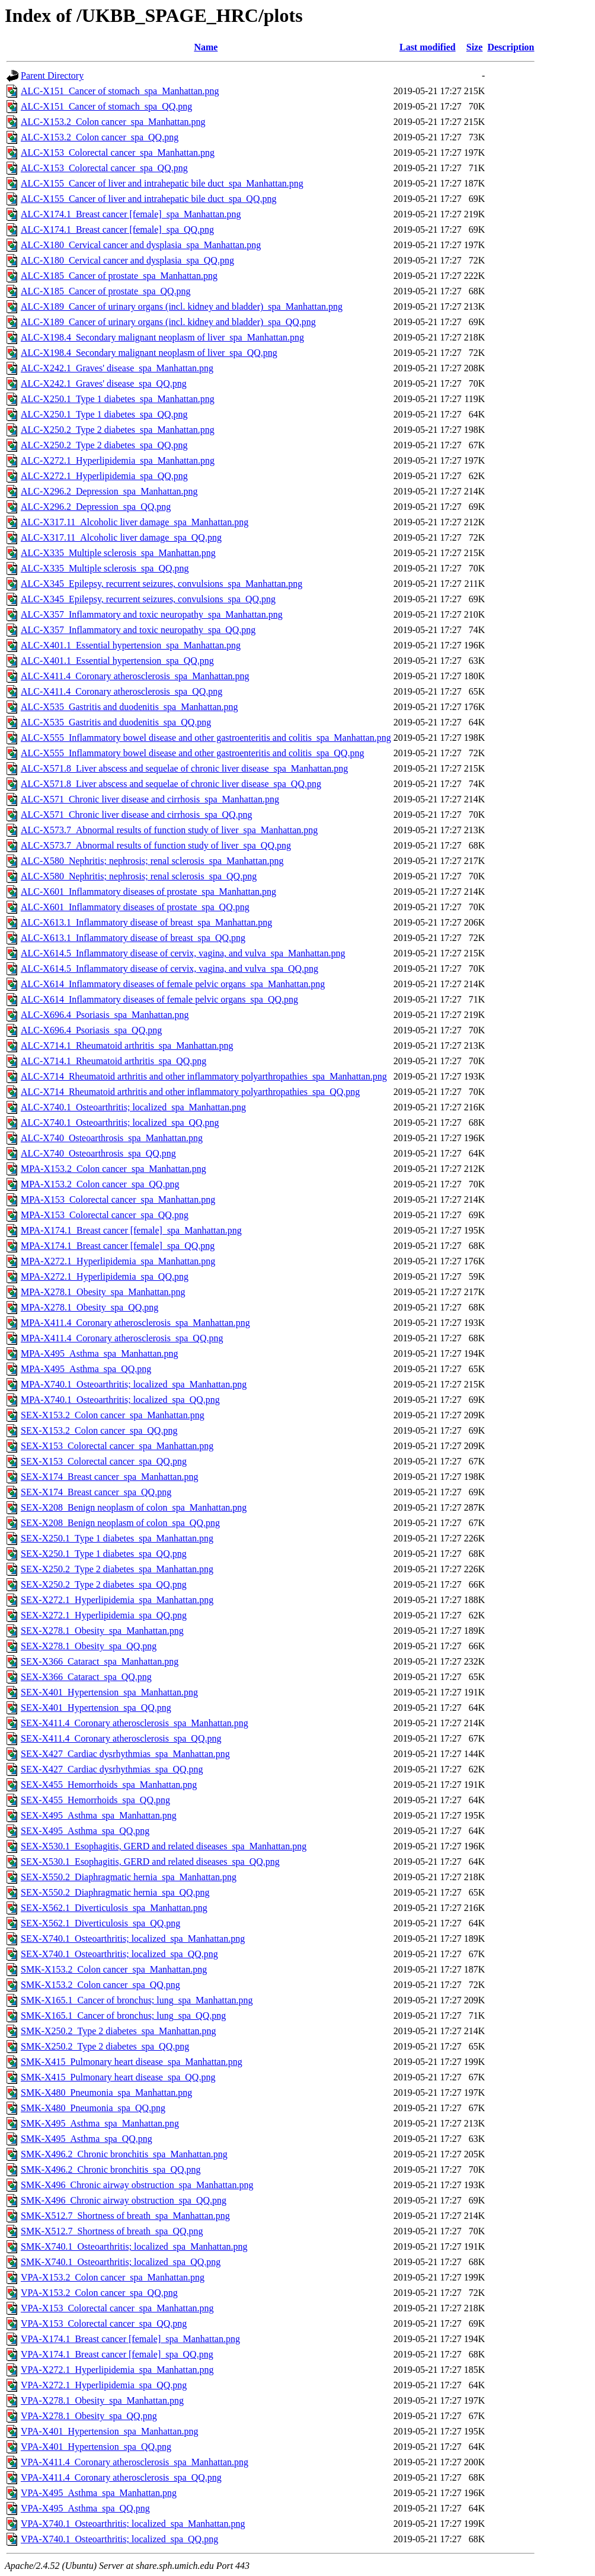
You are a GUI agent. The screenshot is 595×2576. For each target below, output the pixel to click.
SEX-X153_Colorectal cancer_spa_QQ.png (104, 1461)
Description (510, 47)
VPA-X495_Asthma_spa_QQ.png (85, 2508)
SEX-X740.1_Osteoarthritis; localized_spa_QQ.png (119, 1954)
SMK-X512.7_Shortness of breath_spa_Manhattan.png (125, 2216)
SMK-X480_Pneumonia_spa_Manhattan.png (106, 2092)
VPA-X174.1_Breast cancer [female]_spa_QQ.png (117, 2354)
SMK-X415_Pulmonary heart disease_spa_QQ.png (118, 2077)
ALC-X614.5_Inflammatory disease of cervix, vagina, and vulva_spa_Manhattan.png (183, 953)
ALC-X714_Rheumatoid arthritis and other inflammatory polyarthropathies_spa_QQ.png (190, 1092)
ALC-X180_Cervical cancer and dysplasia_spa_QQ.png (127, 260)
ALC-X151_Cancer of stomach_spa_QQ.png (106, 106)
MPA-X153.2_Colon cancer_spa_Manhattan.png (113, 1169)
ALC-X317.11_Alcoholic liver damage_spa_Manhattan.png (134, 522)
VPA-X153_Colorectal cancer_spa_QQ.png (104, 2323)
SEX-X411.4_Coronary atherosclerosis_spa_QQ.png (121, 1738)
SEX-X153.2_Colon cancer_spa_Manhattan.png (112, 1415)
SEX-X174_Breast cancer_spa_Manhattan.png (109, 1477)
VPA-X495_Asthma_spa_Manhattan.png (99, 2493)
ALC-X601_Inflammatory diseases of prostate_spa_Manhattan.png (148, 891)
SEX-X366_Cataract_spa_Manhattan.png (99, 1661)
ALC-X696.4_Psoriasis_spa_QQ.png (91, 1030)
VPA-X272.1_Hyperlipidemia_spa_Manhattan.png (117, 2370)
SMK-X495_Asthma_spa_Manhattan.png (100, 2123)
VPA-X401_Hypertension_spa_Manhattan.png (109, 2431)
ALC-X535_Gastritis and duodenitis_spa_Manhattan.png (129, 707)
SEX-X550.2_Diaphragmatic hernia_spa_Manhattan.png (128, 1877)
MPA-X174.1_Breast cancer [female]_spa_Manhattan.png (131, 1230)
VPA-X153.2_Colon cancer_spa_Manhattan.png (112, 2277)
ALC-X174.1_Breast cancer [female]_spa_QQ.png (117, 229)
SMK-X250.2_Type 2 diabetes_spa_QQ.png (105, 2046)
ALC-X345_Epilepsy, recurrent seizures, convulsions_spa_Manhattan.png (161, 584)
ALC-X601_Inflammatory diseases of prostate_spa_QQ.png (135, 907)
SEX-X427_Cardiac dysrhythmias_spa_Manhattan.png (125, 1754)
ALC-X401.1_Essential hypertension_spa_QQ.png (117, 661)
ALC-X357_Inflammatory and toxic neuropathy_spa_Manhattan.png (152, 614)
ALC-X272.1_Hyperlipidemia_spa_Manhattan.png (118, 460)
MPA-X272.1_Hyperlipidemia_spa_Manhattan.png (118, 1261)
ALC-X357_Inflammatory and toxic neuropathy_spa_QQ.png (138, 630)
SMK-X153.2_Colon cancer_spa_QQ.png (100, 1985)
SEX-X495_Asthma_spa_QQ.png (85, 1831)
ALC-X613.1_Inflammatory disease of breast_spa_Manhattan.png (146, 922)
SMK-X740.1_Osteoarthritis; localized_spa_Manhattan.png (134, 2246)
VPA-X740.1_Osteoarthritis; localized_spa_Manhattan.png (133, 2524)
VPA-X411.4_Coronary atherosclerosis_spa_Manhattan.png (134, 2462)
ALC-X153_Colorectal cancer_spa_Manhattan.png (118, 152)
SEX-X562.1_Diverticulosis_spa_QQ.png (100, 1923)
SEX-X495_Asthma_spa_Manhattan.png (99, 1815)
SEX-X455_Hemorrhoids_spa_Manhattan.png (109, 1785)
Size (474, 47)
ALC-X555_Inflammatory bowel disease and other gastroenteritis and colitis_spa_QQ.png (192, 753)
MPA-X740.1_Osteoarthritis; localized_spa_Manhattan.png (134, 1384)
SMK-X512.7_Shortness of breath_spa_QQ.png (112, 2231)
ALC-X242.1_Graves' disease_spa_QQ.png (104, 383)
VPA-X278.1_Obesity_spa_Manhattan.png (102, 2400)
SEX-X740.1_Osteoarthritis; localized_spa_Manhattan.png (133, 1938)
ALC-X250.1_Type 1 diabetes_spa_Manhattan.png (118, 399)
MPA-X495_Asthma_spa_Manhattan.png (99, 1353)
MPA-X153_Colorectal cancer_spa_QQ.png (104, 1215)
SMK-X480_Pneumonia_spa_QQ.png (93, 2108)
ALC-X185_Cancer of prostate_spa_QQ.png (106, 291)
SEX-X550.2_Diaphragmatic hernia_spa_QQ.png (115, 1892)
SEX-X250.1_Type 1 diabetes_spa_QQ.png (104, 1554)
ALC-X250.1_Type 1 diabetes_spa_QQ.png (104, 414)
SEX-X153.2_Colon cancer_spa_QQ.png (99, 1430)
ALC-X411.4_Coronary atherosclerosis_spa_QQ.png (121, 691)
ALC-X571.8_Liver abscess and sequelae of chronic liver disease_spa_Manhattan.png (184, 768)
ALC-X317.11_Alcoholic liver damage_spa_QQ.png (121, 537)
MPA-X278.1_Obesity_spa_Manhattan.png (103, 1292)
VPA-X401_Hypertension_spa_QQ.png (96, 2447)
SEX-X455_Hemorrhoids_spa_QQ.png (95, 1800)
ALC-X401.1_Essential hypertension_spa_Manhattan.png (131, 645)
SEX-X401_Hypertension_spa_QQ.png (96, 1708)
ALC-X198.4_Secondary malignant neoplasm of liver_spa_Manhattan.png (162, 337)
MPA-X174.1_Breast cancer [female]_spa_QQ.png (118, 1246)
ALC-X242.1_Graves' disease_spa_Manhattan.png (117, 368)
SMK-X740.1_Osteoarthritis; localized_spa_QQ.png (120, 2262)
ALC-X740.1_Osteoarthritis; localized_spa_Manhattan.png (133, 1107)
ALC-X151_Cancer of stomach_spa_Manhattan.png (120, 91)
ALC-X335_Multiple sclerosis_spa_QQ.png (105, 568)
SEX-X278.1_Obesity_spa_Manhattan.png (102, 1631)
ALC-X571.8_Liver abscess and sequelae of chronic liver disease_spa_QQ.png (171, 784)
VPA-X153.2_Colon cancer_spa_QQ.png (99, 2293)
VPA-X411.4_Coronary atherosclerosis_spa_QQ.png (121, 2477)
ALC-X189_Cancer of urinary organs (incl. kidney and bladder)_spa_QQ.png (168, 322)
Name (205, 47)
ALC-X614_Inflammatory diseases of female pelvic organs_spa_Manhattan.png (173, 984)
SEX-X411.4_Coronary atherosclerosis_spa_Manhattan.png (134, 1723)
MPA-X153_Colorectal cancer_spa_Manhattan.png (118, 1199)
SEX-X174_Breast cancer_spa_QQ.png (96, 1492)
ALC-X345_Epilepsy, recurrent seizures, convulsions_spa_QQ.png (148, 599)
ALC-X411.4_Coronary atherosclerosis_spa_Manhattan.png (135, 676)
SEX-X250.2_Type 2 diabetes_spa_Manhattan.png (117, 1569)
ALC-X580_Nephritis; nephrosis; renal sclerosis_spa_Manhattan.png (152, 861)
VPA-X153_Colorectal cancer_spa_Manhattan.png (117, 2308)
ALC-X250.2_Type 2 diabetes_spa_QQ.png (104, 445)
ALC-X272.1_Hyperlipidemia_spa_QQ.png (104, 476)
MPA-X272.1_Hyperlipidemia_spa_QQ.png (104, 1276)
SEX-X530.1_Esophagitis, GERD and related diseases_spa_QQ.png (150, 1861)
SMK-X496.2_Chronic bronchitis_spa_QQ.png (111, 2169)
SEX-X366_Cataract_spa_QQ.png (86, 1677)
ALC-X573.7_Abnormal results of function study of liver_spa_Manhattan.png (169, 830)
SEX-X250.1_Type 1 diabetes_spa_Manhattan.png (117, 1538)
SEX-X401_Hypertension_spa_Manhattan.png (109, 1692)
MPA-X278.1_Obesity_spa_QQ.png (89, 1307)
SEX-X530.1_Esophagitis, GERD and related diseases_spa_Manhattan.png (163, 1846)
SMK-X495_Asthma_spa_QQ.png (86, 2139)
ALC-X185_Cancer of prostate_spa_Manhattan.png (119, 276)
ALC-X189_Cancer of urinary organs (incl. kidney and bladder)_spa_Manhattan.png (182, 306)
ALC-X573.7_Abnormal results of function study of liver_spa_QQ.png (156, 845)
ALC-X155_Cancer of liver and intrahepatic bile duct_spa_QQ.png (148, 199)
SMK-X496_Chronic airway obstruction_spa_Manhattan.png (137, 2185)
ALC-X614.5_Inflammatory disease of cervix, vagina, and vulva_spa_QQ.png (169, 968)
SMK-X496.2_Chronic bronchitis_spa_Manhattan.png (124, 2154)
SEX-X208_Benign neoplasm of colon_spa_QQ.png (120, 1523)
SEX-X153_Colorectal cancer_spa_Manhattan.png (117, 1446)
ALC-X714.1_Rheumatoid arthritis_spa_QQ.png (113, 1061)
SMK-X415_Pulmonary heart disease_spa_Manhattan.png (131, 2062)
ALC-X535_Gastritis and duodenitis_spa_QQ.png (116, 722)
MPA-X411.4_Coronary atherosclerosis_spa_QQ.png (122, 1338)
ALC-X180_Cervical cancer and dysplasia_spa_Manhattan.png (141, 245)
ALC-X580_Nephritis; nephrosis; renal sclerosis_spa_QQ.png (139, 876)
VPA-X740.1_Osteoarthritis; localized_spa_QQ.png (119, 2539)
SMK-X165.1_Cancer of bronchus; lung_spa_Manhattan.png (137, 2000)
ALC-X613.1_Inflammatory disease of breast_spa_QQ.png (133, 938)
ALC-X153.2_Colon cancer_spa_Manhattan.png (113, 122)
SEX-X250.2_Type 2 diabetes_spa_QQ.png (104, 1584)
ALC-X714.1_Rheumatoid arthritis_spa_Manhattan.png (127, 1045)
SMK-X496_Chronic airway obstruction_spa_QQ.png (123, 2200)
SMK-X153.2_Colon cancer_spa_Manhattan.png (114, 1969)
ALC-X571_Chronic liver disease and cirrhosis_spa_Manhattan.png (150, 799)
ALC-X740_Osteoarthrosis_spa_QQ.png (98, 1153)
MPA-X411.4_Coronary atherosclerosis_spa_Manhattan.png (135, 1323)
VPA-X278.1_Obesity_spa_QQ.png (89, 2416)
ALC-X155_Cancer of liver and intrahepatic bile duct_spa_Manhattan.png (162, 183)
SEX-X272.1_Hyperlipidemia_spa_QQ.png (104, 1615)
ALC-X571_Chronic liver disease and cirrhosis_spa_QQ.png (136, 815)
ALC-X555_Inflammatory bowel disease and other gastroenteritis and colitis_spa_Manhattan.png (206, 738)
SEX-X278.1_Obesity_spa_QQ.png (88, 1646)
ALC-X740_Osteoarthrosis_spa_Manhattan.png (112, 1138)
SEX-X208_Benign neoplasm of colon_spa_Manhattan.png (134, 1507)
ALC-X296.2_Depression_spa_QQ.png (96, 507)
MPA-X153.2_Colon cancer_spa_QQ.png (100, 1184)
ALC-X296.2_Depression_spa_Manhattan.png (109, 491)
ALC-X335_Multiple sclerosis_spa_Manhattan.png (118, 553)
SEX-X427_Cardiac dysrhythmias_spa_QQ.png (112, 1769)
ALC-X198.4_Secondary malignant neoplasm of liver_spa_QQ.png (149, 353)
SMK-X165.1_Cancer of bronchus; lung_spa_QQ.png (123, 2015)
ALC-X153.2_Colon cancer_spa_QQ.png (99, 137)
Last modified (427, 47)
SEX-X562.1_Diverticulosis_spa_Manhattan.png (114, 1908)
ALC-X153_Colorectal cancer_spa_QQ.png (104, 168)
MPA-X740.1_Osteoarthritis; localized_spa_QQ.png (120, 1400)
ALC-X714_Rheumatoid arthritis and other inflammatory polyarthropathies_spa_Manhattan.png (204, 1076)
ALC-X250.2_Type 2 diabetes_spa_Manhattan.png (118, 430)
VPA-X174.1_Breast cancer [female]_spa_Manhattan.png (130, 2339)
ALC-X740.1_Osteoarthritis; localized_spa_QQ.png (120, 1122)
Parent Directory (52, 75)
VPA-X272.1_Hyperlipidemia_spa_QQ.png (104, 2385)
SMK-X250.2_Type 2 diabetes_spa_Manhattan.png (118, 2031)
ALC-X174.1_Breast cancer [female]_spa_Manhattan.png (131, 214)
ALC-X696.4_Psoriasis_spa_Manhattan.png (105, 1015)
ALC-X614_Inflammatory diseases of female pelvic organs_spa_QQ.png (159, 999)
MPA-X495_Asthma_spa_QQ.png (86, 1369)
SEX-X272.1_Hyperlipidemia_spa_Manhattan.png (117, 1600)
